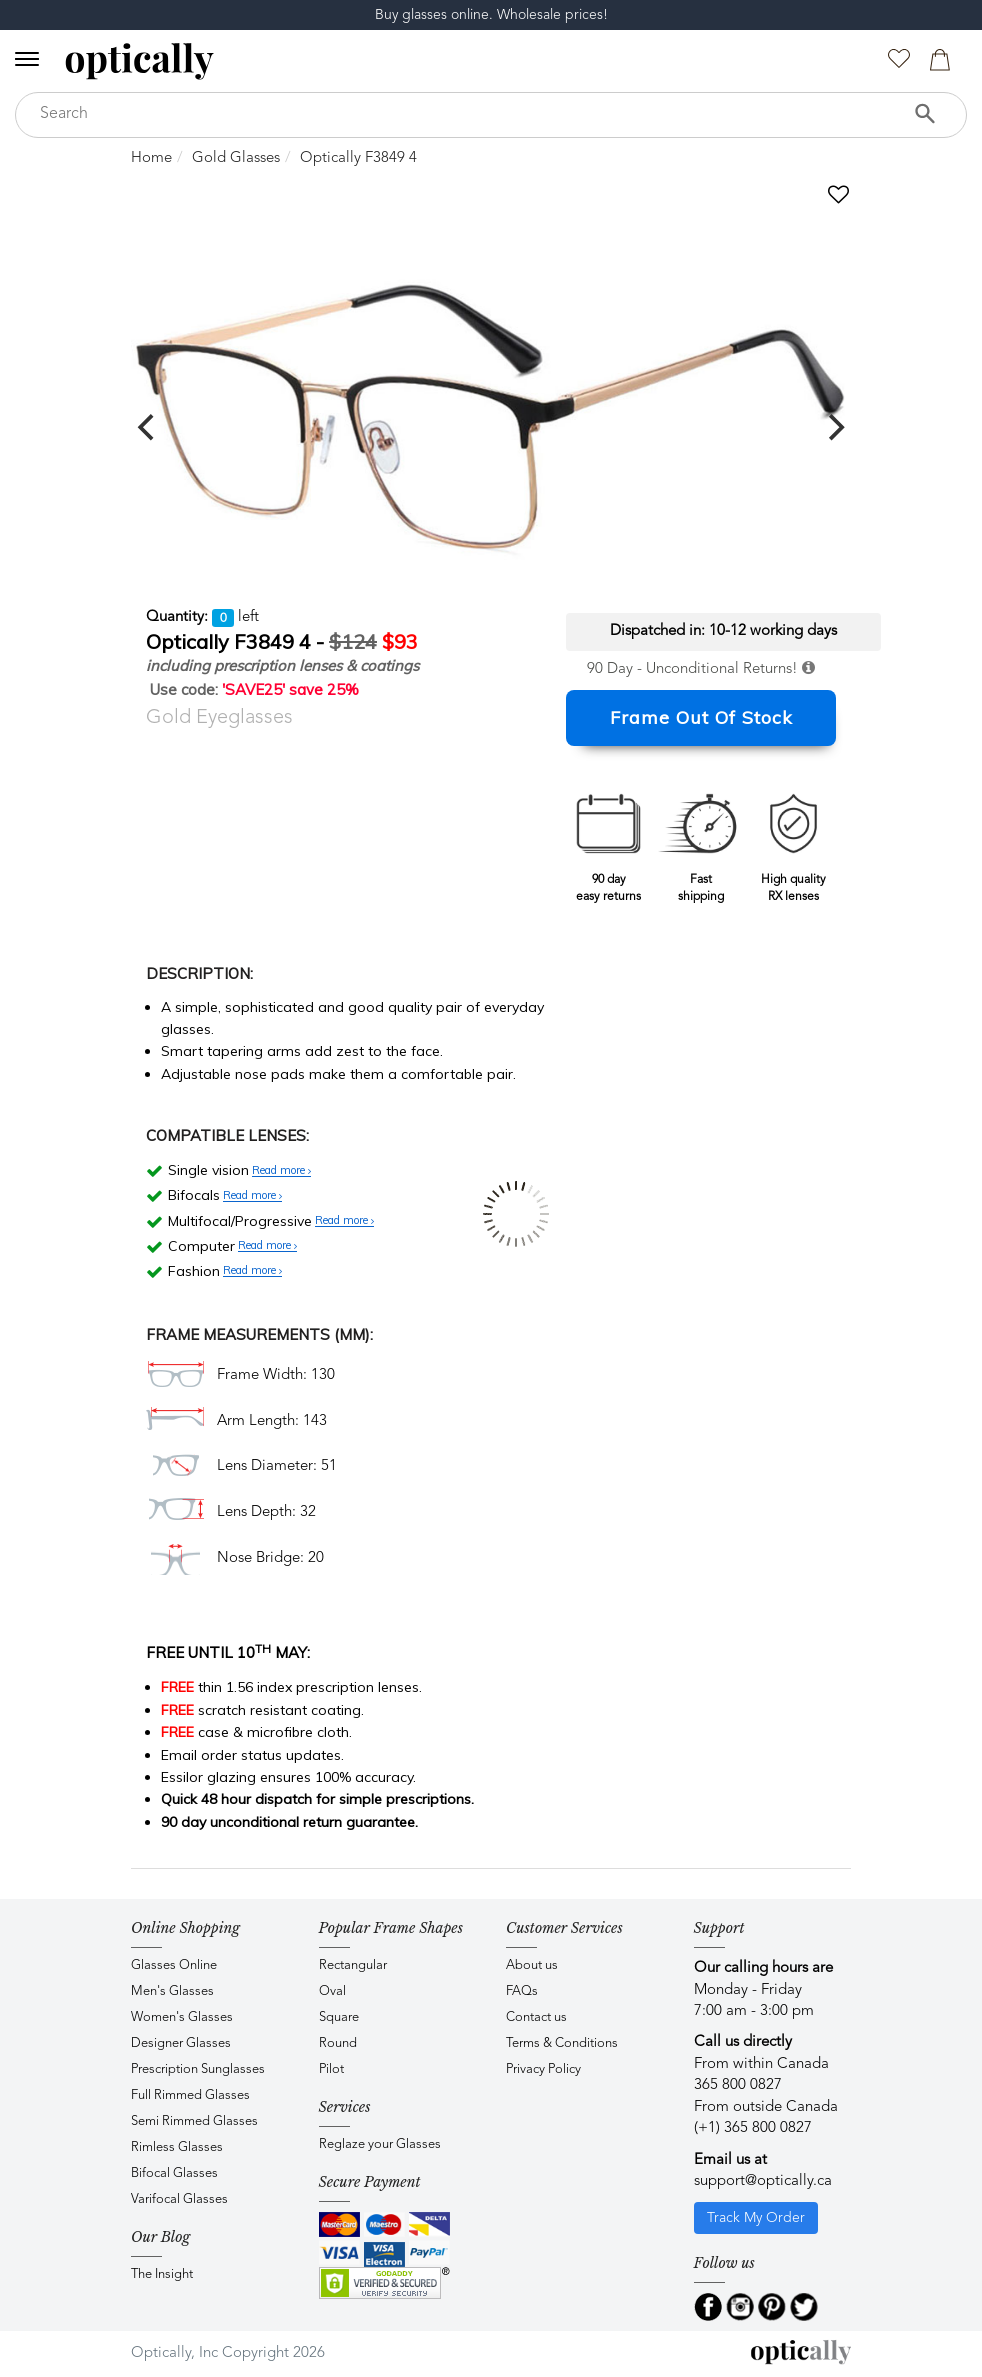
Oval (332, 1991)
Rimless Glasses (177, 2147)
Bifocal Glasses (174, 2173)
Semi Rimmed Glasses (194, 2121)
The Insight (162, 2274)
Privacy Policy (543, 2069)
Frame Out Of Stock (701, 717)
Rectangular (353, 1965)
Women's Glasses (182, 2017)
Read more (281, 1171)
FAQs (522, 1991)
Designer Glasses (181, 2043)
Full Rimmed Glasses (190, 2095)
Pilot (331, 2069)
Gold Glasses (236, 158)
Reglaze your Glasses (380, 2144)
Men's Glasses (172, 1991)
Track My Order (756, 2218)
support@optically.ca (763, 2181)
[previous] (148, 427)
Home (151, 158)
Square (339, 2017)
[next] (834, 427)
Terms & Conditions (562, 2043)
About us (532, 1965)
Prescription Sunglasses (198, 2069)
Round (338, 2043)
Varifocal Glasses (179, 2199)
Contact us (536, 2017)
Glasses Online (174, 1965)
